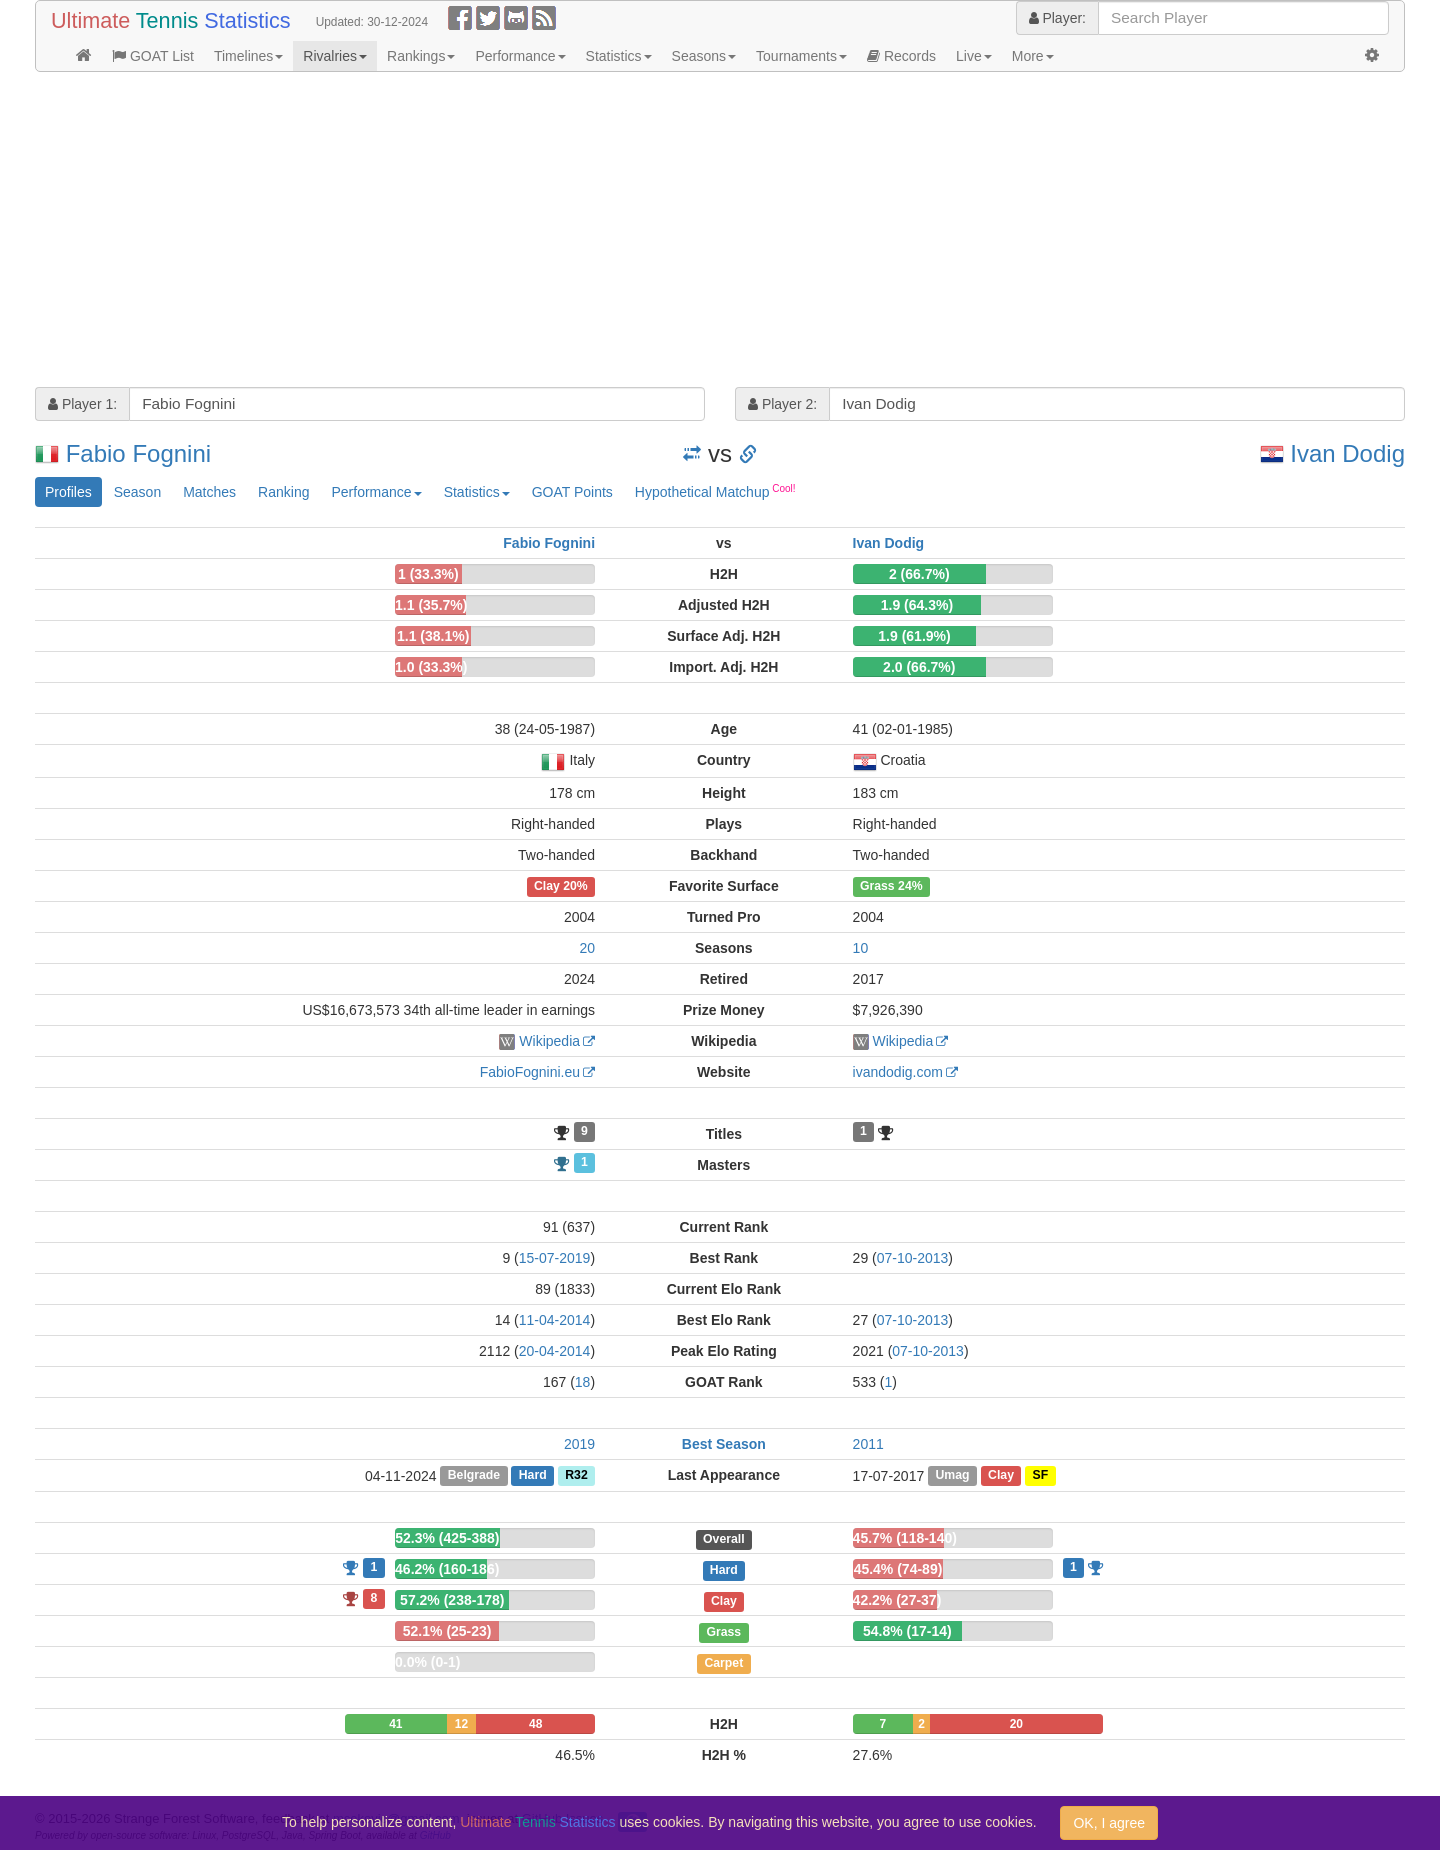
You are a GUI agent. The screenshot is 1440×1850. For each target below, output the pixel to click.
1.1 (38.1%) (433, 636)
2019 (579, 1444)
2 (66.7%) (919, 574)
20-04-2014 (555, 1351)
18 (583, 1382)
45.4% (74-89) (898, 1569)
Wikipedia (549, 1041)
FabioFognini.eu (530, 1072)
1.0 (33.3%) (431, 667)
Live (974, 56)
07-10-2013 (913, 1258)
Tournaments (801, 56)
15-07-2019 (555, 1258)
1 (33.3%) (428, 574)
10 (861, 948)
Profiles (68, 492)
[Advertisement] (635, 232)
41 (395, 1724)
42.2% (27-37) (897, 1600)
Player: (1057, 18)
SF (1041, 1476)
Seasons (704, 56)
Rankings (421, 56)
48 (535, 1724)
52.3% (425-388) (447, 1538)
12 (461, 1724)
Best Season (724, 1444)
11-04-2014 (555, 1320)
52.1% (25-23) (447, 1631)
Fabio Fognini (138, 453)
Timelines (248, 56)
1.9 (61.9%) (914, 636)
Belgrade (474, 1476)
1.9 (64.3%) (917, 605)
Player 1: (82, 404)
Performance (520, 56)
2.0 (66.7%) (919, 667)
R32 (576, 1476)
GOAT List (153, 56)
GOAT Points (572, 492)
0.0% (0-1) (427, 1662)
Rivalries (335, 56)
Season (137, 492)
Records (901, 56)
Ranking (283, 492)
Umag (952, 1476)
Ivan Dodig (1347, 453)
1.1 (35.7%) (431, 605)
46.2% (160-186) (447, 1569)
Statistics (619, 56)
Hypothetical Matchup (715, 491)
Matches (209, 492)
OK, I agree (1109, 1823)
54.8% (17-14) (907, 1631)
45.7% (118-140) (905, 1538)
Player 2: (782, 404)
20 (587, 948)
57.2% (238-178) (452, 1600)
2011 (868, 1444)
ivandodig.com (898, 1072)
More (1033, 56)
